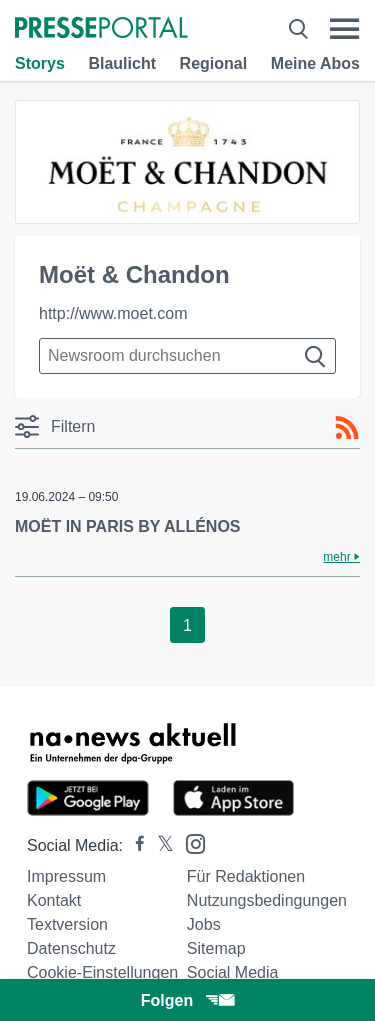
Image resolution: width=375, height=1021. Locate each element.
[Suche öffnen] (298, 29)
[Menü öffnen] (344, 29)
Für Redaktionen (246, 876)
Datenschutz (71, 948)
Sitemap (216, 948)
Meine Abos (315, 63)
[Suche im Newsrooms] (187, 356)
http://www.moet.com (113, 313)
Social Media (233, 972)
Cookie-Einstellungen (102, 972)
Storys (40, 63)
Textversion (67, 924)
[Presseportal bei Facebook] (134, 845)
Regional (214, 63)
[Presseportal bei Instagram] (189, 842)
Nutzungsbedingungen (267, 900)
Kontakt (54, 900)
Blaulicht (122, 63)
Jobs (204, 924)
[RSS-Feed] (347, 428)
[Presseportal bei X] (159, 845)
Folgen (187, 1000)
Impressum (66, 876)
